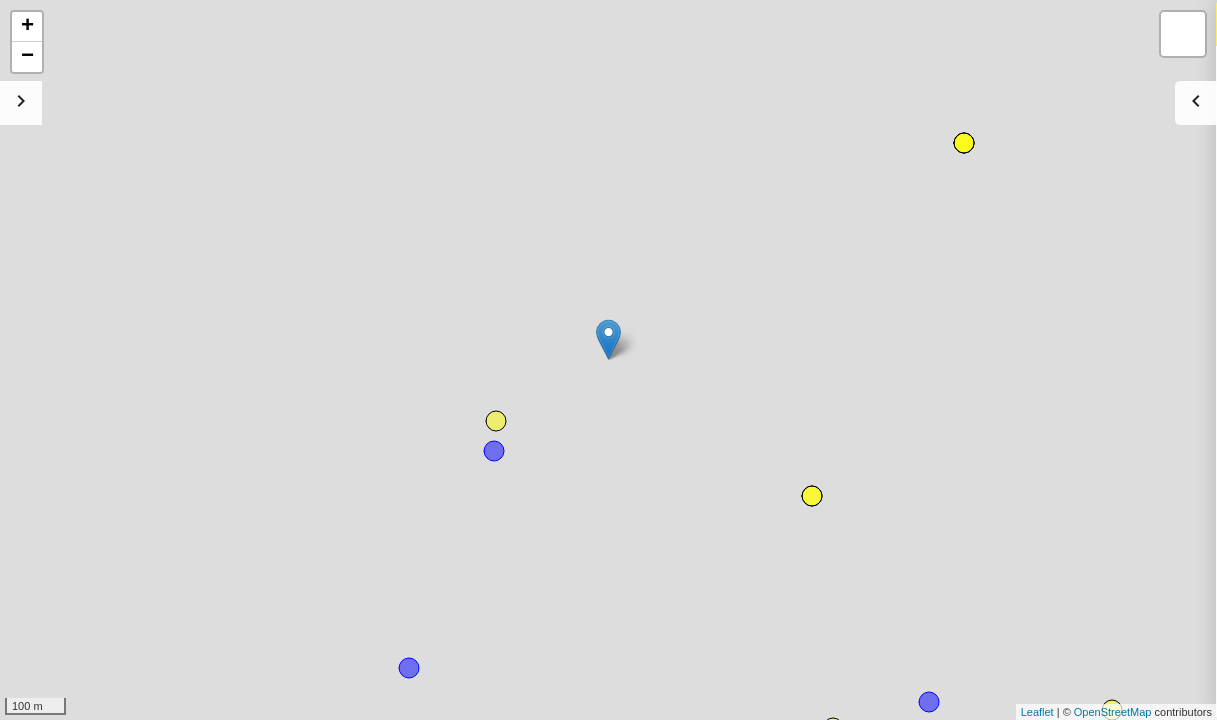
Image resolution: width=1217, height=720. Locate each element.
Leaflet (1037, 712)
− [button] (27, 57)
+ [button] (27, 27)
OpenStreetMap (1113, 712)
